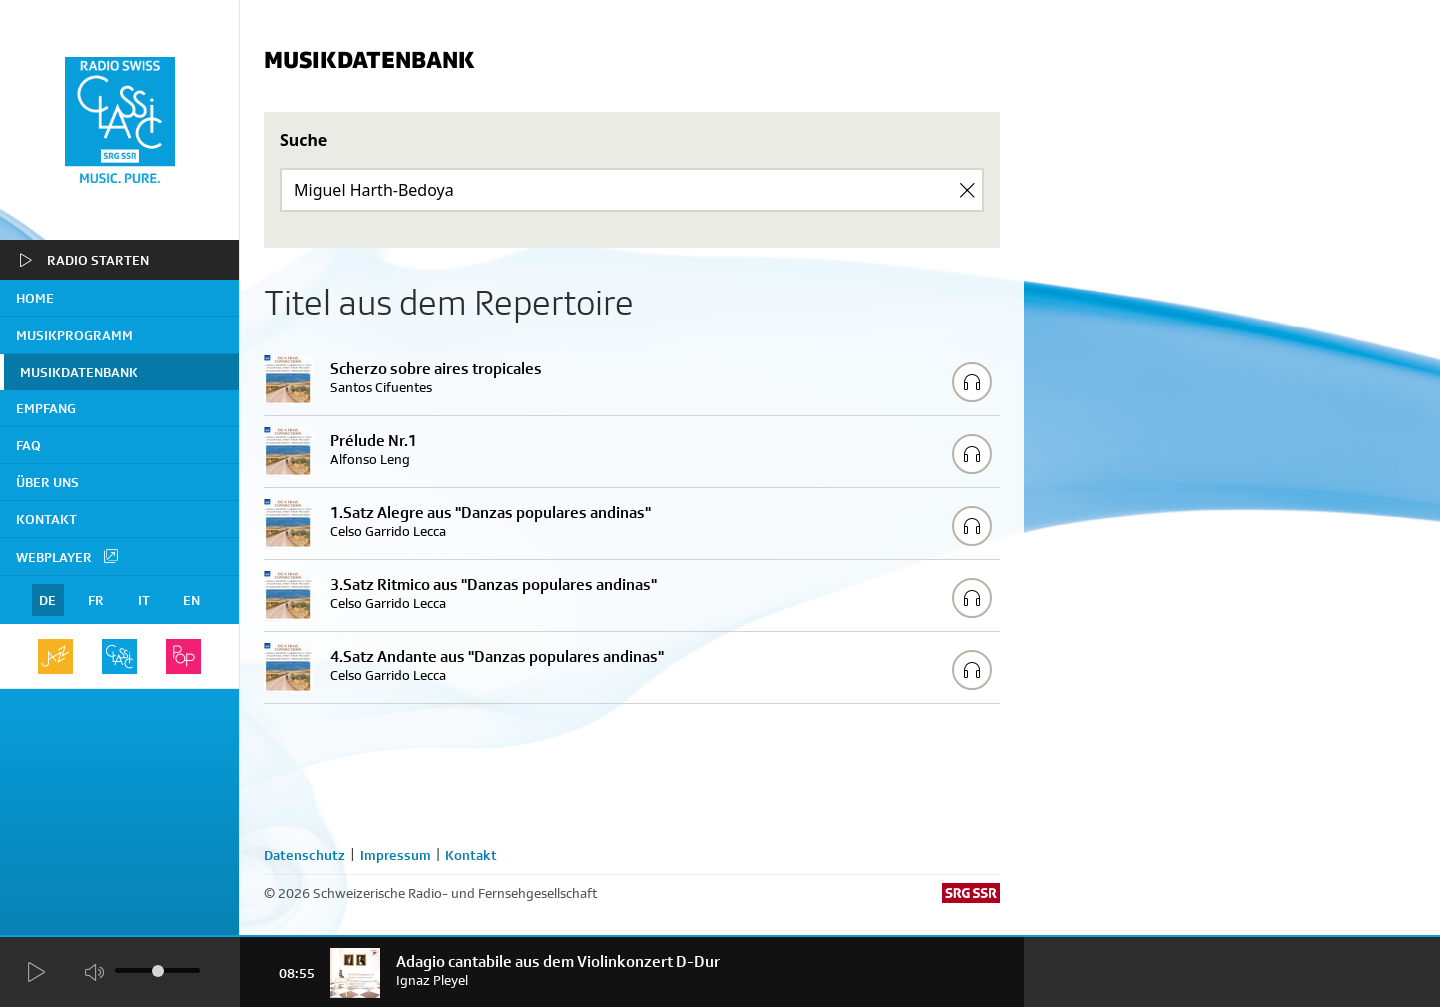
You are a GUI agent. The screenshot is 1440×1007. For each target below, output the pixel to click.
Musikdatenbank (79, 372)
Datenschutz (304, 855)
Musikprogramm (74, 335)
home (35, 298)
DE (47, 600)
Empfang (46, 408)
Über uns (47, 482)
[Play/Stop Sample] (972, 382)
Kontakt (46, 519)
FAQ (28, 445)
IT (144, 600)
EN (191, 600)
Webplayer (68, 556)
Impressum (395, 855)
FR (96, 600)
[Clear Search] (967, 190)
